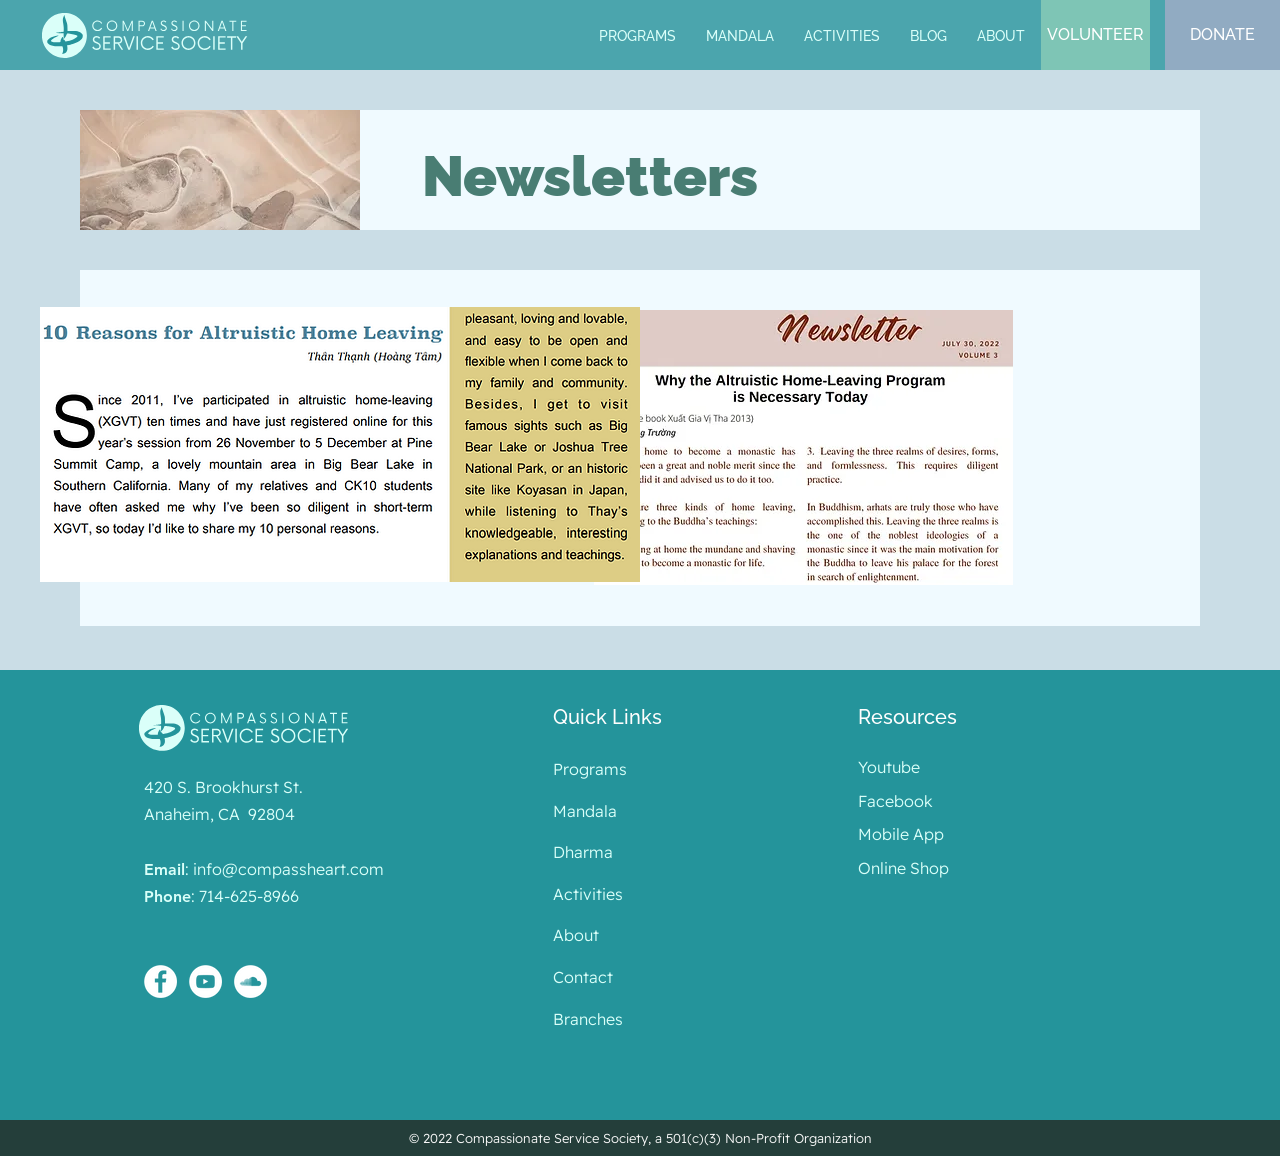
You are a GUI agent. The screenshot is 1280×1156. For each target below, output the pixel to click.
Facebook (895, 801)
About (576, 935)
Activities (588, 894)
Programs (590, 769)
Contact (583, 977)
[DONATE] (1222, 35)
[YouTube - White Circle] (205, 981)
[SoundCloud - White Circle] (250, 981)
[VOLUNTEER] (1095, 35)
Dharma (583, 852)
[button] (740, 36)
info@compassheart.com (288, 869)
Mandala (585, 811)
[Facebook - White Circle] (160, 981)
